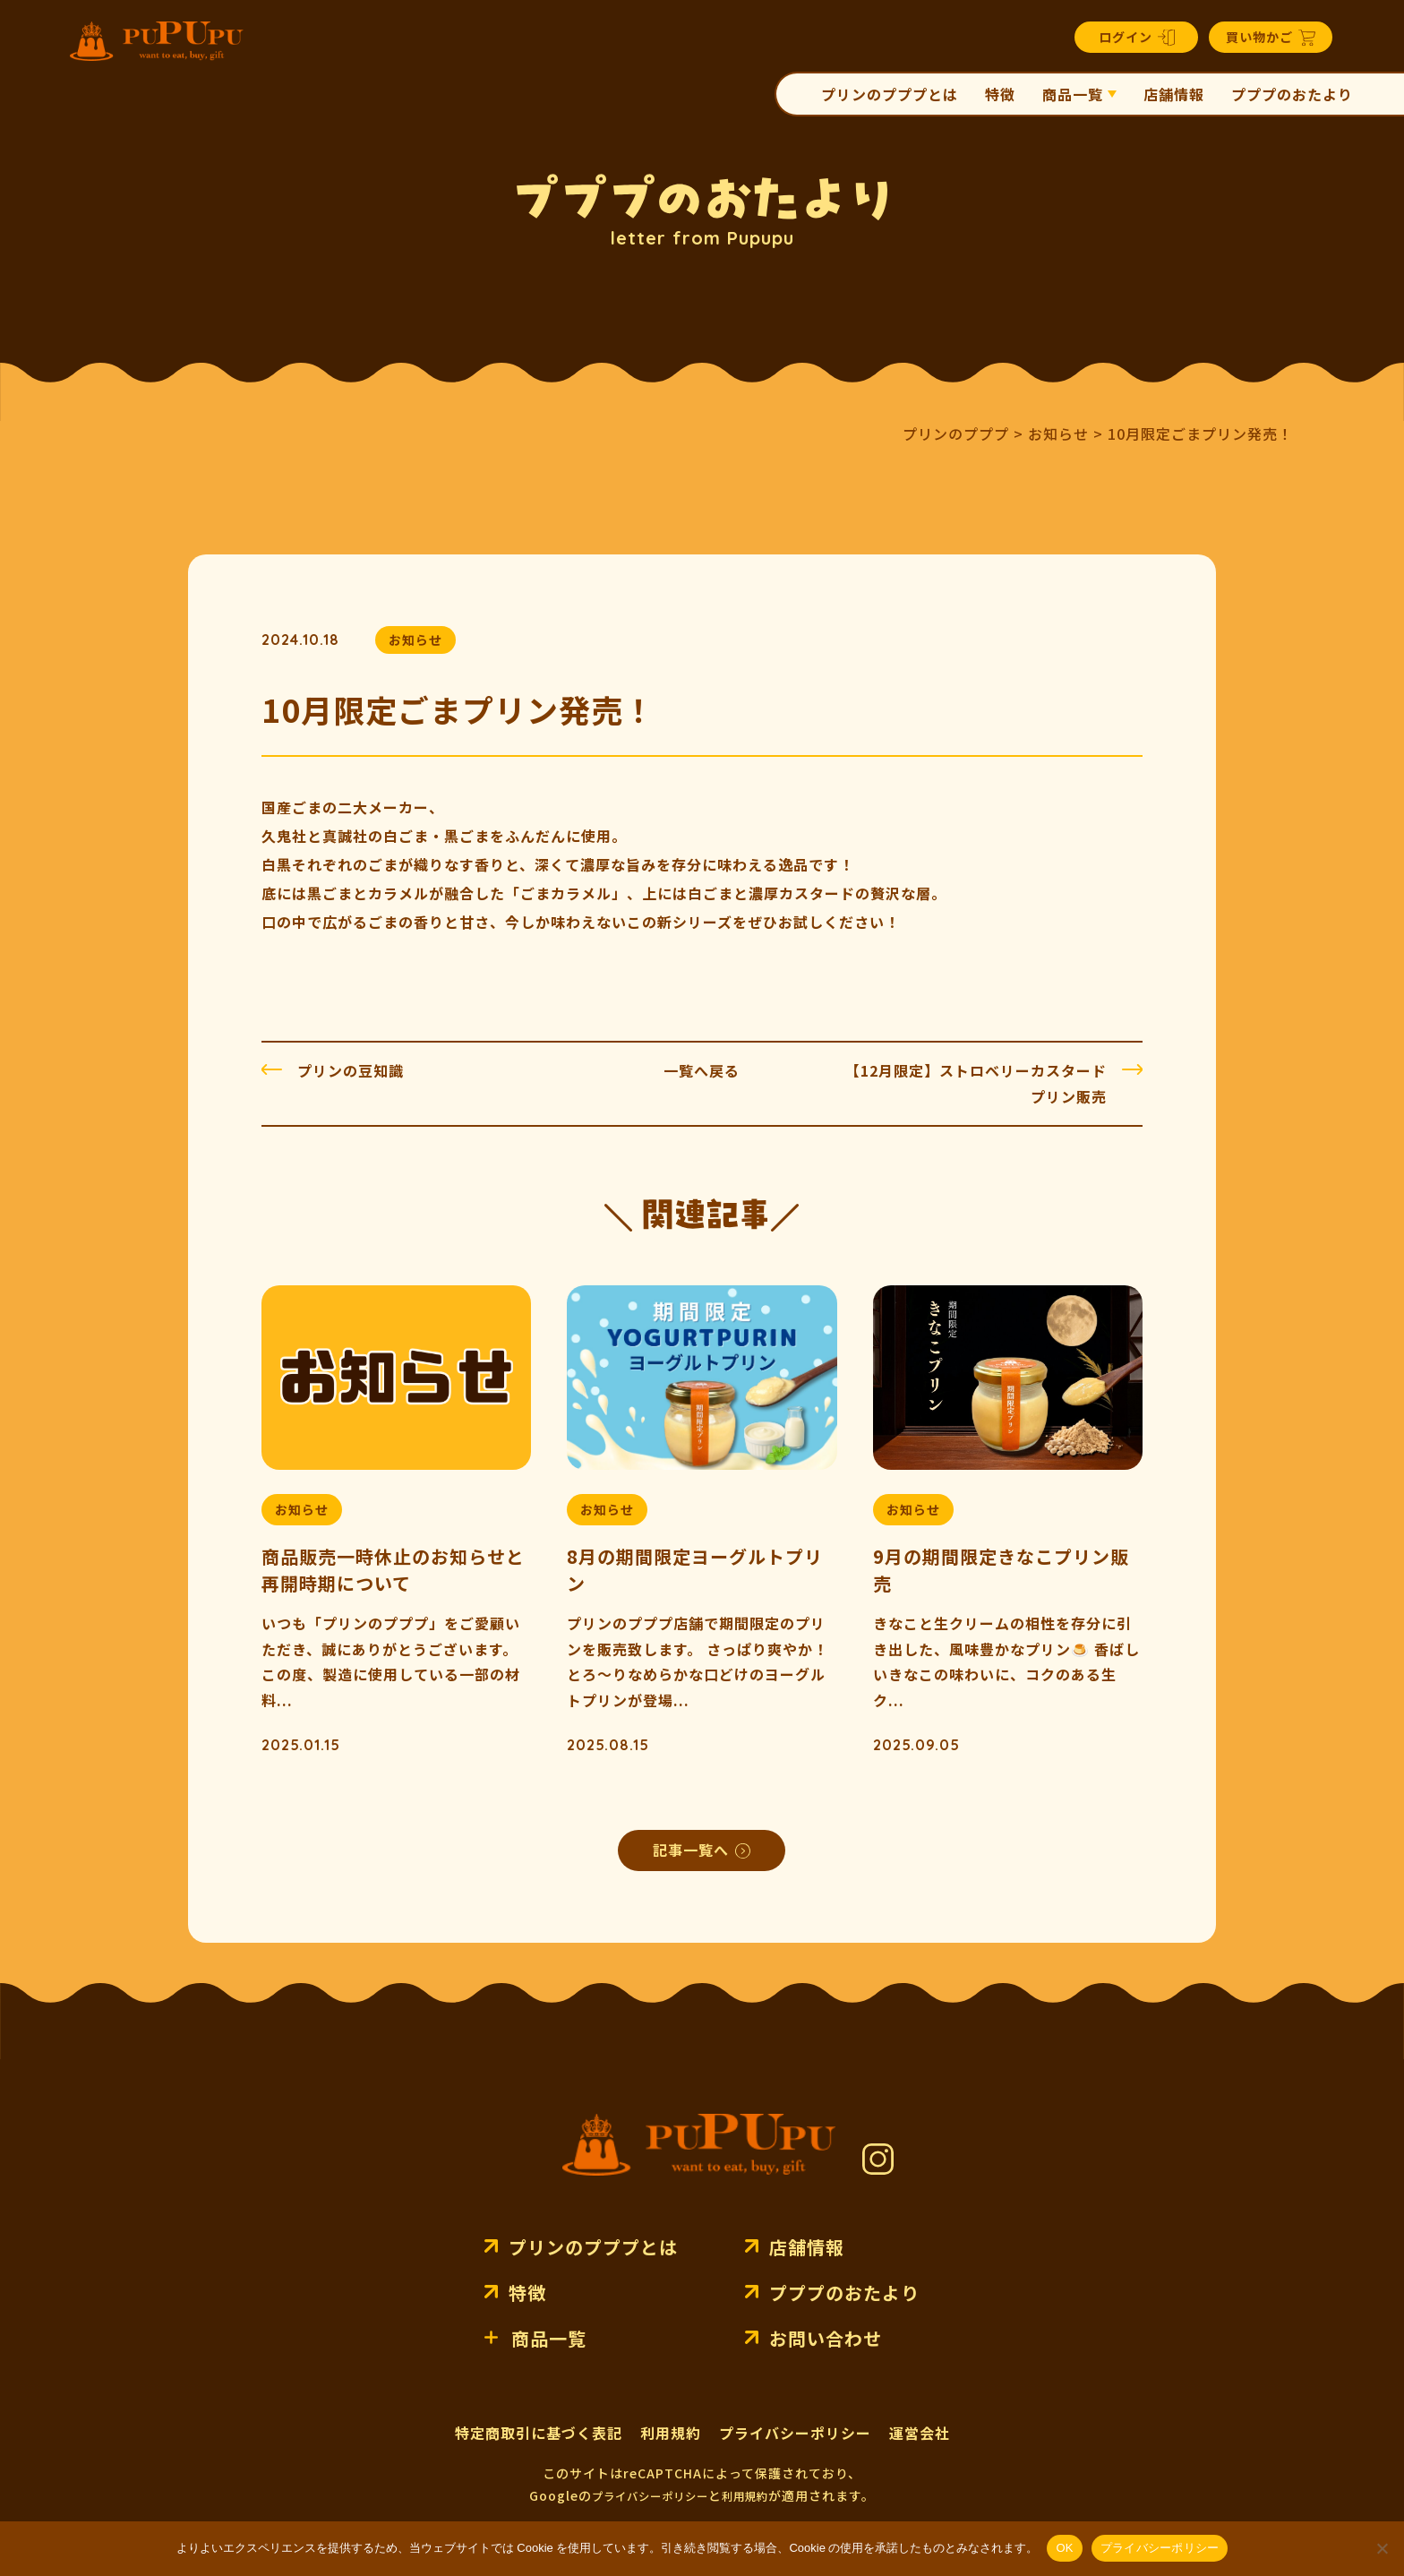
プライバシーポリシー (795, 2432)
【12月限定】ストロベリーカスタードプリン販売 (976, 1083)
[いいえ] (1382, 2548)
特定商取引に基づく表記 (538, 2432)
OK (1064, 2548)
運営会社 (919, 2432)
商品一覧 (1072, 94)
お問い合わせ (825, 2338)
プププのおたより (1292, 94)
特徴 (1000, 94)
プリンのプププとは (889, 94)
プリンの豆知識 (350, 1070)
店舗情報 (1173, 94)
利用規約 (670, 2432)
